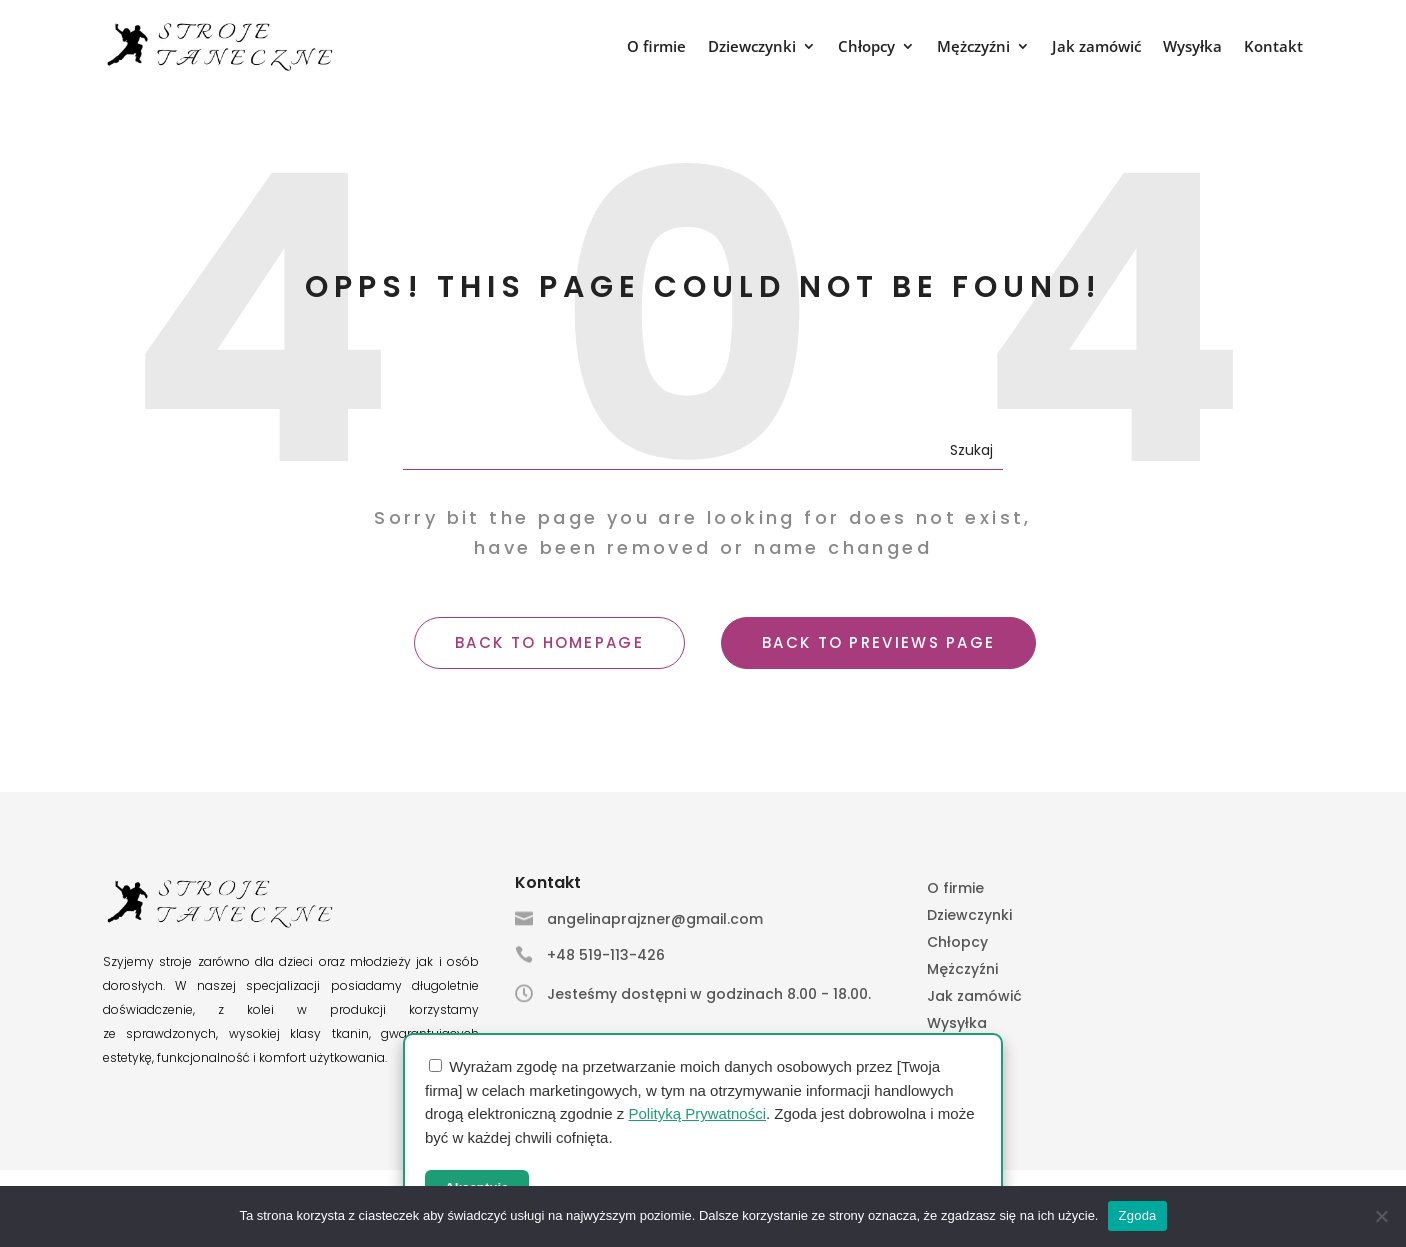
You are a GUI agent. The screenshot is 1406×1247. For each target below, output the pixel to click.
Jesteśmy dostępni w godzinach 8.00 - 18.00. (709, 994)
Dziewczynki (752, 47)
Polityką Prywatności (697, 1113)
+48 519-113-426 (606, 955)
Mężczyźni (973, 47)
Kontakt (1273, 47)
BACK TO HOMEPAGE (549, 642)
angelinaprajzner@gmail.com (655, 919)
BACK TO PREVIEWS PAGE (878, 642)
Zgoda (1137, 1215)
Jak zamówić (1096, 47)
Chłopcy (866, 47)
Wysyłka (1192, 47)
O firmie (656, 47)
